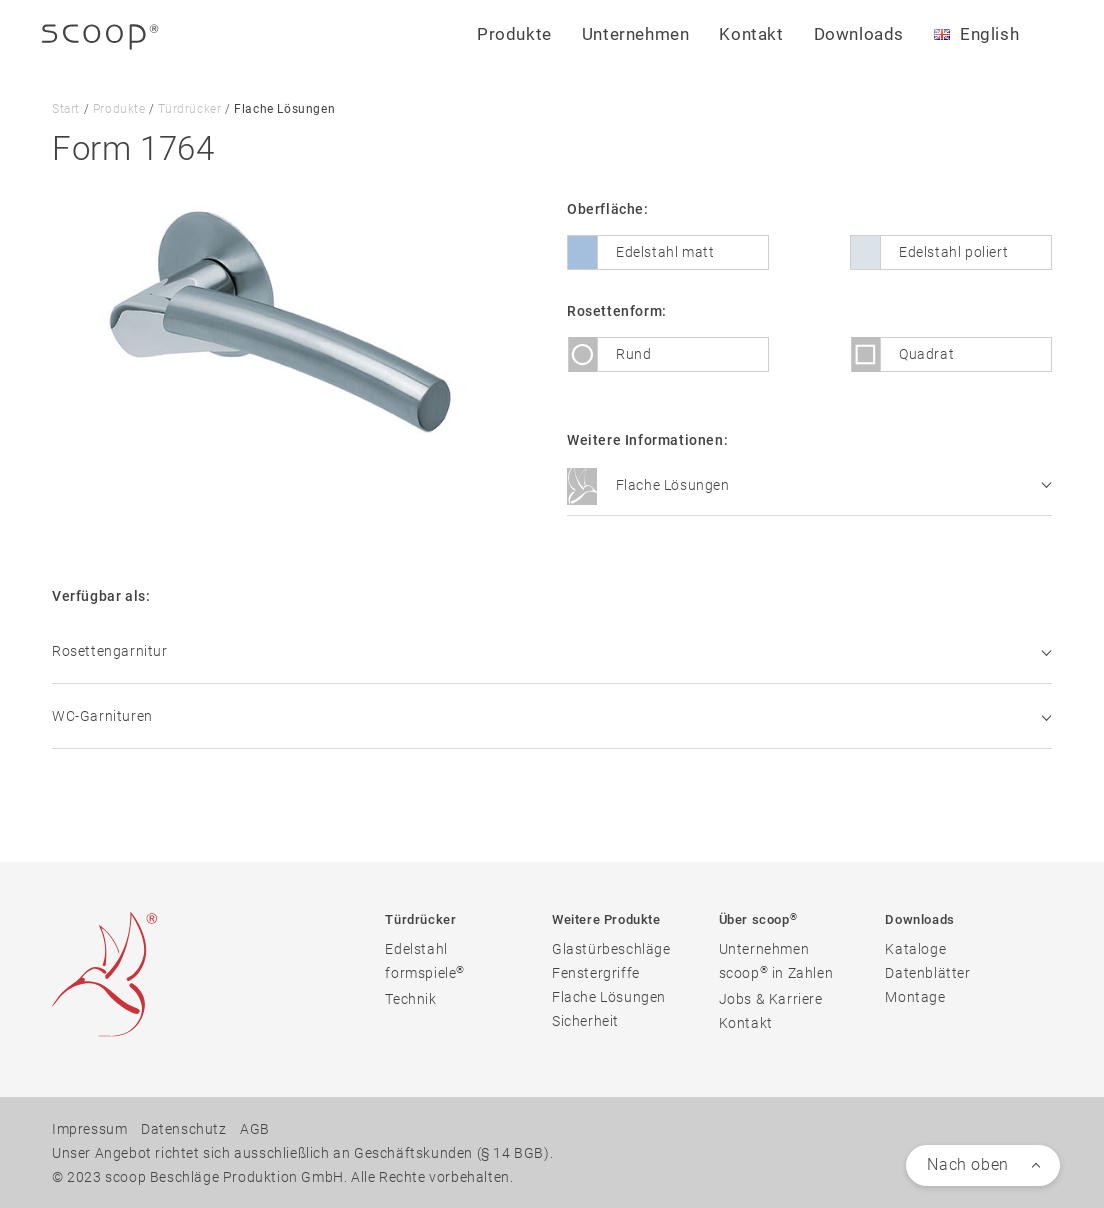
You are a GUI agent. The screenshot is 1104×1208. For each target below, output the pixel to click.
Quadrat (926, 354)
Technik (410, 998)
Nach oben (967, 1163)
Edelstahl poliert (953, 252)
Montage (915, 996)
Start (66, 109)
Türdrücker (189, 109)
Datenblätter (927, 972)
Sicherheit (585, 1020)
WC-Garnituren (551, 715)
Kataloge (915, 948)
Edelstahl (416, 948)
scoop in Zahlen (776, 971)
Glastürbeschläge (611, 948)
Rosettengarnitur (551, 650)
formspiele (425, 971)
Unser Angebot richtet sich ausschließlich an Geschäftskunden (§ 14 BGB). (302, 1152)
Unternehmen (764, 948)
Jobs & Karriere (771, 998)
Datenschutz (184, 1128)
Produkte (119, 109)
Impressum (89, 1128)
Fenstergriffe (596, 972)
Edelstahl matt (665, 252)
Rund (633, 354)
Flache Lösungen (809, 487)
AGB (255, 1128)
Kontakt (751, 34)
